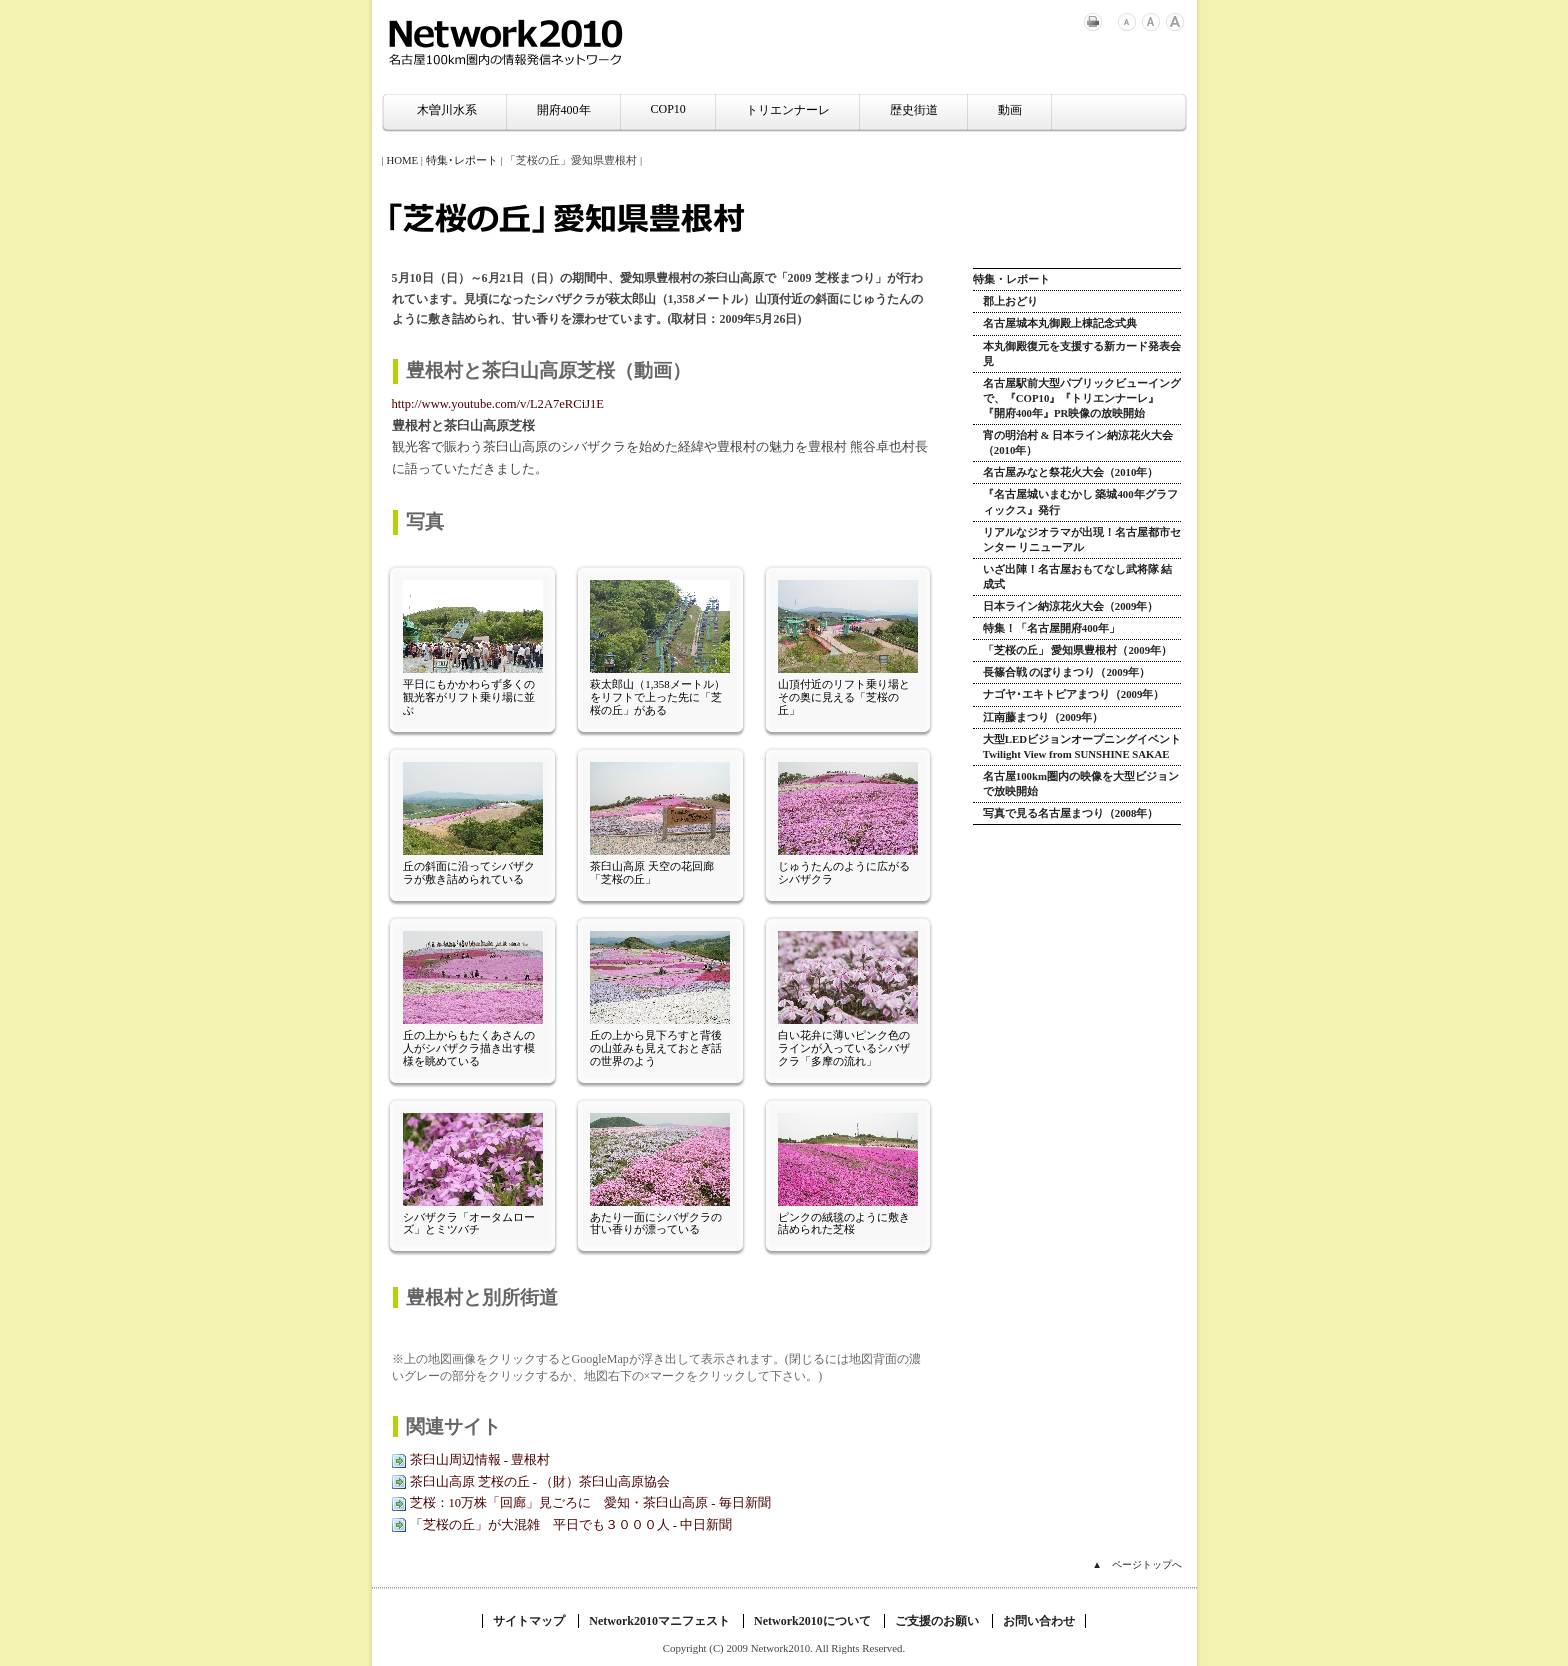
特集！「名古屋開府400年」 (1051, 628)
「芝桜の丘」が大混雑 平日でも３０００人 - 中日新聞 (571, 1525)
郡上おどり (1010, 301)
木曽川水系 (447, 110)
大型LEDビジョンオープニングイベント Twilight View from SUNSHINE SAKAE (1082, 746)
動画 (1010, 110)
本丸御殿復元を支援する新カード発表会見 (1082, 353)
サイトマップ (529, 1621)
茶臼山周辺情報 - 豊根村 (480, 1460)
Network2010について (812, 1621)
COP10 (668, 109)
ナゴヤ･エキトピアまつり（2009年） (1074, 694)
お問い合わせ (1039, 1621)
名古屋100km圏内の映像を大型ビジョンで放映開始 (1081, 783)
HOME (402, 160)
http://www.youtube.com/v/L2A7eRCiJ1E (498, 404)
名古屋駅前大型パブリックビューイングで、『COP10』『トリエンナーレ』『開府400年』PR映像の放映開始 (1082, 398)
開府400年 (564, 110)
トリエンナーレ (788, 110)
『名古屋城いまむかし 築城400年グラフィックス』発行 (1080, 501)
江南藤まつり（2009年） (1043, 717)
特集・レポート (1011, 279)
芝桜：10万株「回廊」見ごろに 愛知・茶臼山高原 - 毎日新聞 (590, 1503)
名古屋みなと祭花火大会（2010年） (1071, 472)
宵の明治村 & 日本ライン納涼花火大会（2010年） (1078, 442)
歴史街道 (914, 110)
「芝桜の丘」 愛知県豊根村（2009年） (1077, 650)
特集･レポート (462, 160)
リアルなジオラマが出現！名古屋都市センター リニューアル (1082, 539)
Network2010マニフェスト (659, 1621)
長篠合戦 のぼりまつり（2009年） (1066, 672)
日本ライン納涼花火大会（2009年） (1071, 606)
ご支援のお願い (937, 1621)
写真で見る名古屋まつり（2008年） (1071, 813)
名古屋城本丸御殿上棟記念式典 (1060, 323)
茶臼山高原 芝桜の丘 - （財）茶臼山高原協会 (540, 1482)
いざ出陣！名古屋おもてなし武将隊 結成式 (1078, 576)
